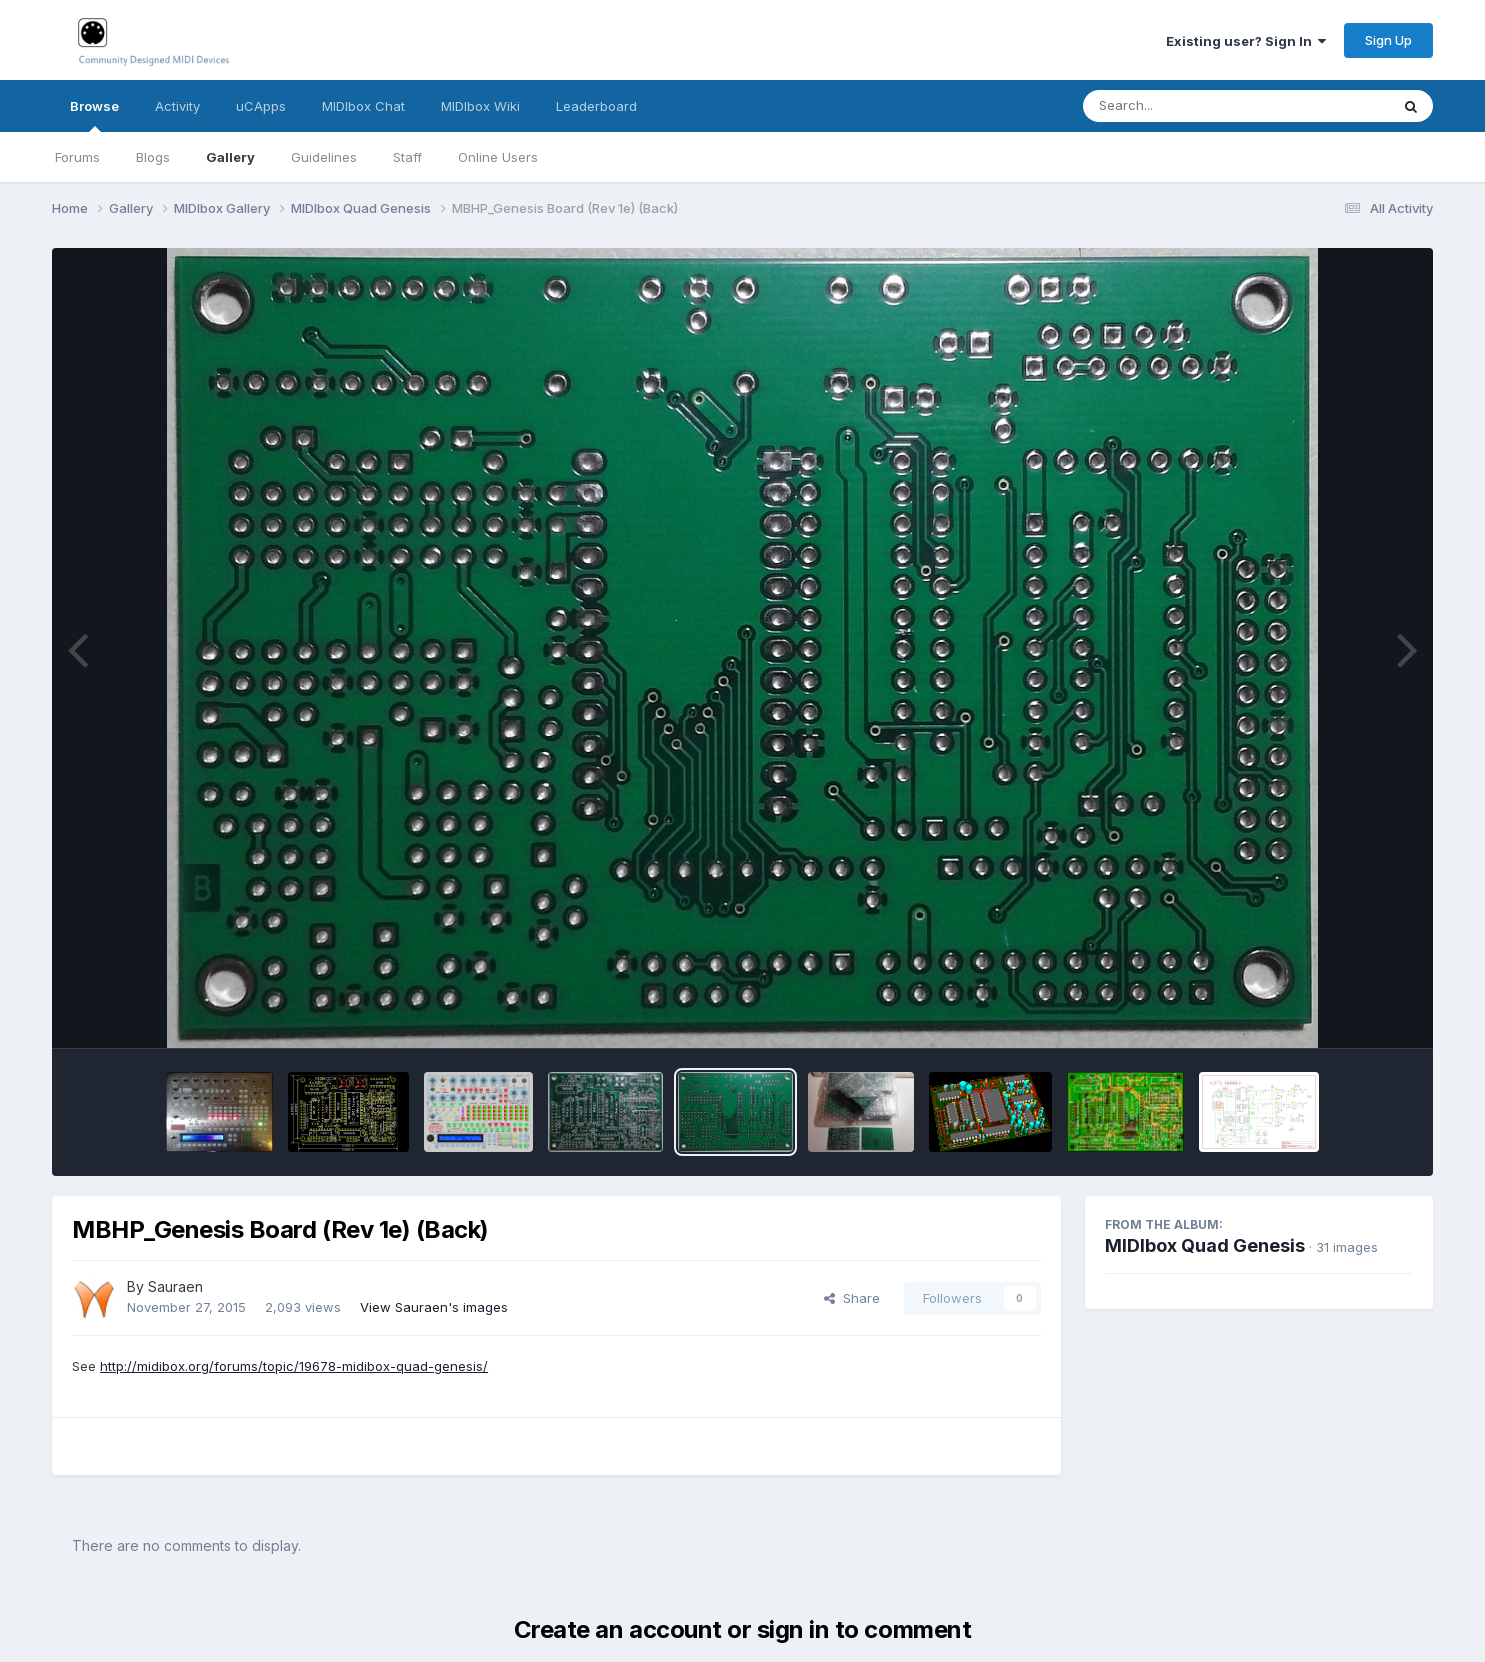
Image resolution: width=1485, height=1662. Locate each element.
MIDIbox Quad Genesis (1205, 1245)
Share (852, 1298)
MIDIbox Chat (363, 106)
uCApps (261, 106)
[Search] (1181, 106)
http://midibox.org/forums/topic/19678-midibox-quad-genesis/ (294, 1366)
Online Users (498, 157)
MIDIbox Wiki (480, 106)
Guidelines (324, 157)
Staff (407, 157)
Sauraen (175, 1286)
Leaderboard (596, 106)
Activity (177, 106)
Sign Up (1388, 40)
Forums (77, 157)
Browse (94, 115)
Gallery (230, 157)
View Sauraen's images (434, 1307)
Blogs (153, 157)
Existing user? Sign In (1246, 41)
